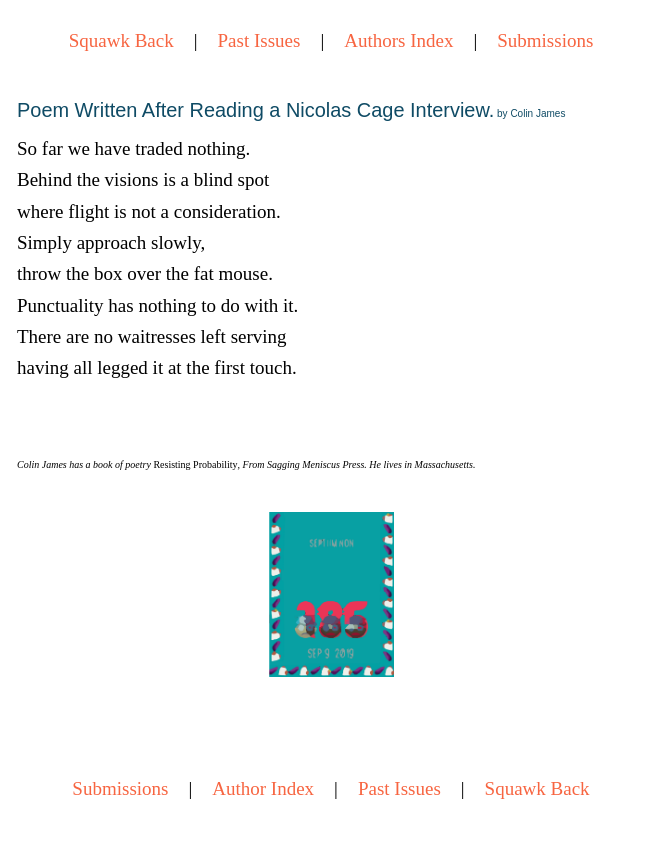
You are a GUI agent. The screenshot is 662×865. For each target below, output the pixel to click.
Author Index (263, 788)
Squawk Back (121, 40)
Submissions (545, 40)
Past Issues (259, 40)
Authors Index (398, 40)
